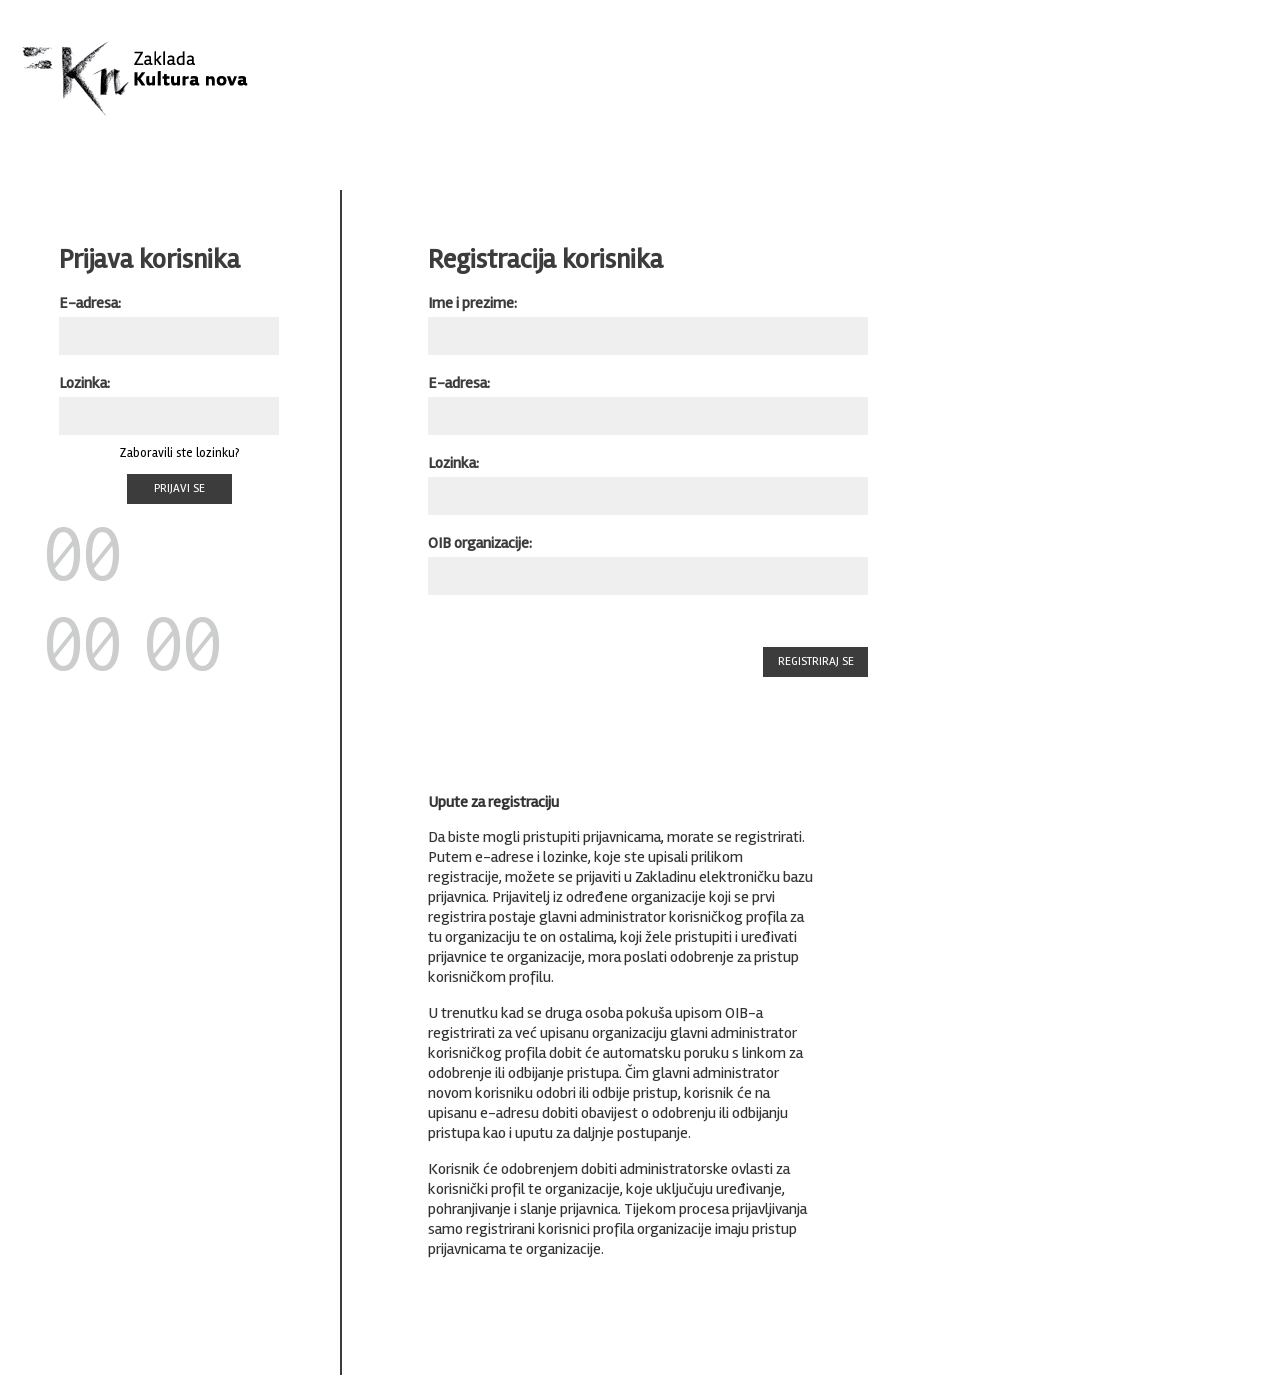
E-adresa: (90, 303)
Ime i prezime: (472, 303)
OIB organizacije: (480, 543)
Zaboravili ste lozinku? (179, 453)
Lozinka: (84, 383)
